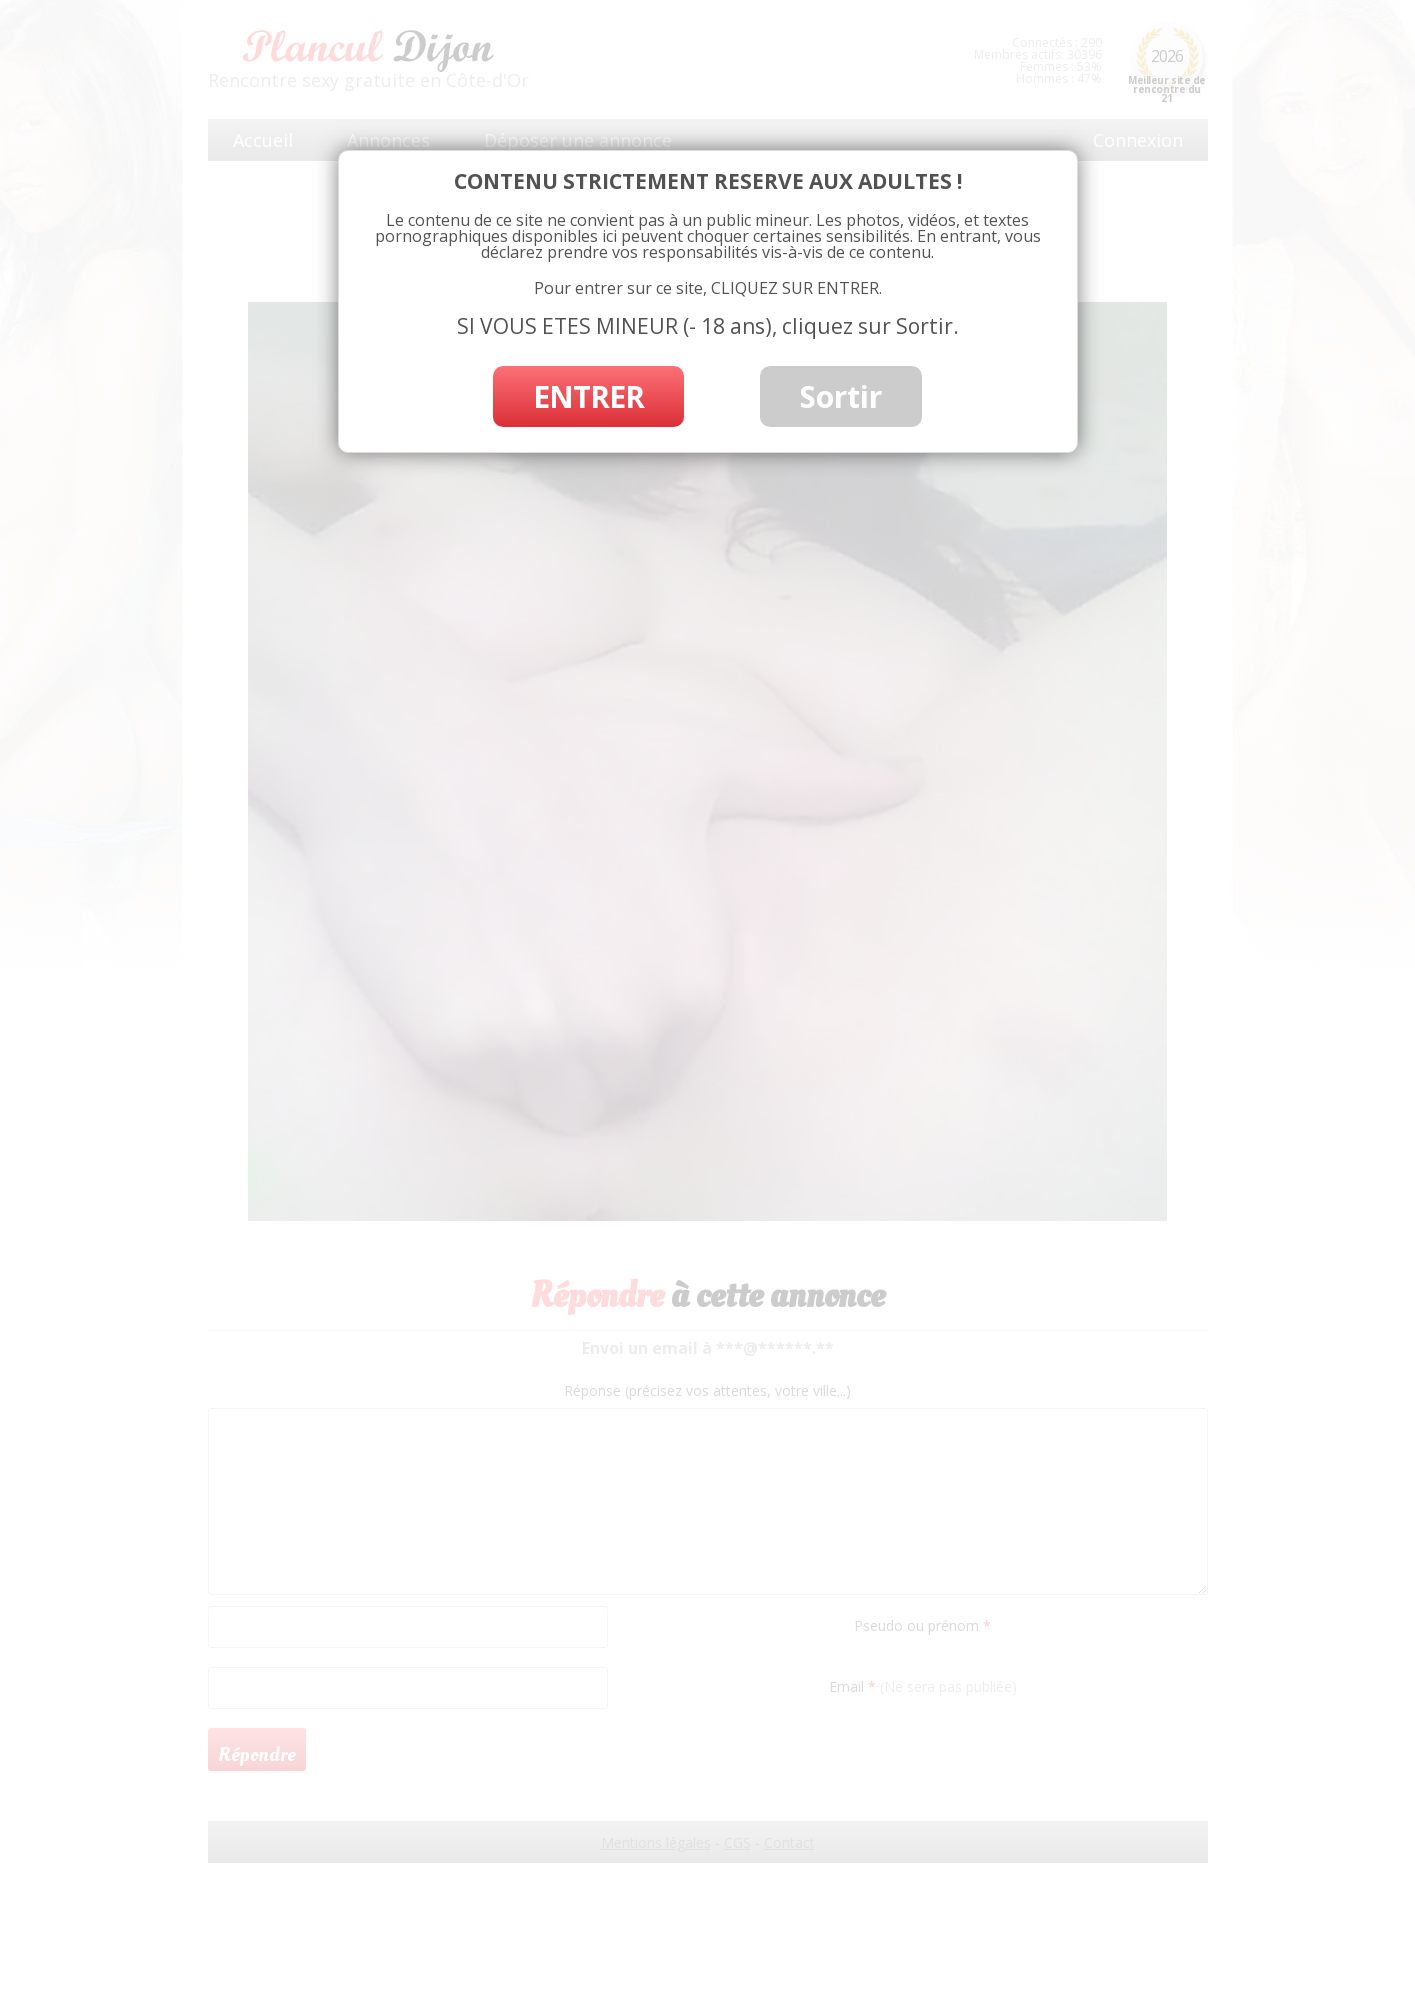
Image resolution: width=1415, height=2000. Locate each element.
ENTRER (588, 396)
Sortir (841, 396)
